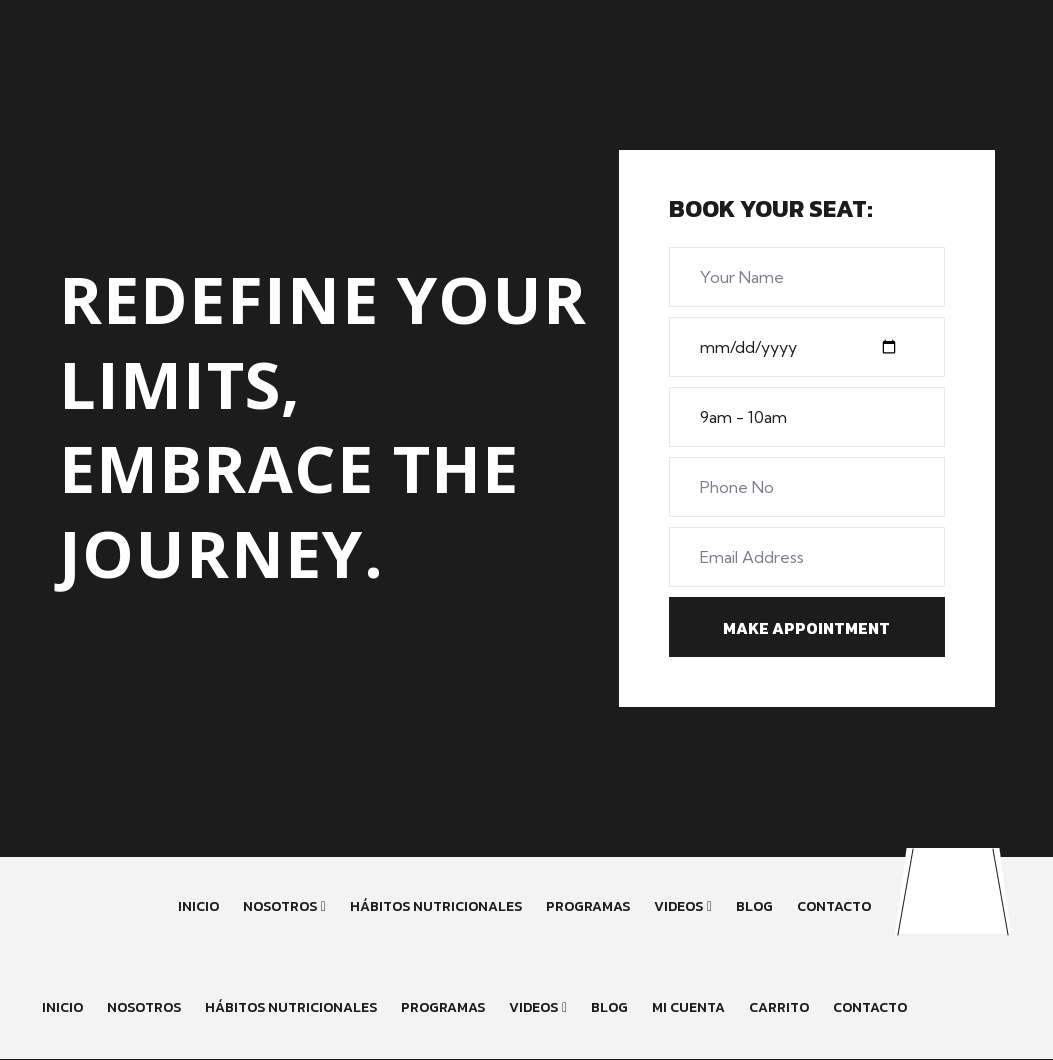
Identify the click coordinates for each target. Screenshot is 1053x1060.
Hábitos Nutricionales (436, 906)
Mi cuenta (688, 1007)
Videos (678, 906)
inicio (62, 1007)
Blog (754, 906)
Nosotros (280, 906)
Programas (588, 906)
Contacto (834, 906)
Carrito (779, 1007)
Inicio (198, 906)
